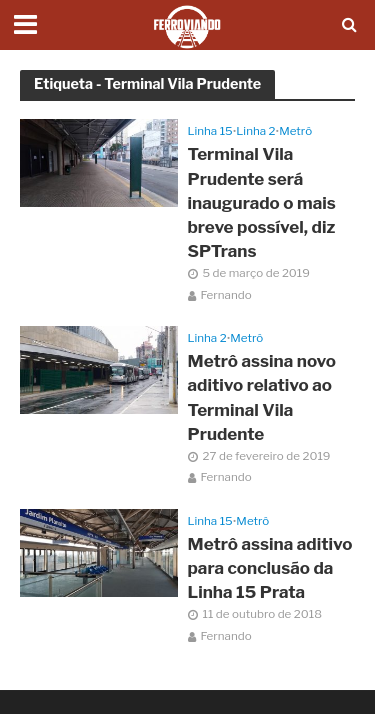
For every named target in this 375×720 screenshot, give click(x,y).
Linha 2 (255, 131)
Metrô (295, 131)
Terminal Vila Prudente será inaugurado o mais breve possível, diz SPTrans (262, 202)
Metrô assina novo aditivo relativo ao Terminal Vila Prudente (262, 397)
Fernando (226, 295)
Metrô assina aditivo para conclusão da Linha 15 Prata (270, 568)
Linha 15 (210, 131)
